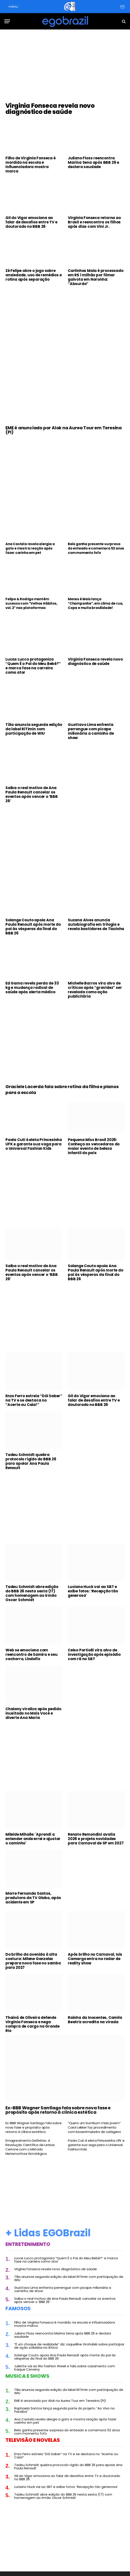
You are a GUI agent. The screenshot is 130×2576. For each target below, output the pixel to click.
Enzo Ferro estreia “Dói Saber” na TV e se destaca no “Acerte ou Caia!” (33, 1400)
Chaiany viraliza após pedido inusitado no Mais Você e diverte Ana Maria (33, 1713)
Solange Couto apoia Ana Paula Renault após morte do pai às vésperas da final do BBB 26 (33, 926)
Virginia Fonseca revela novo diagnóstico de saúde (49, 109)
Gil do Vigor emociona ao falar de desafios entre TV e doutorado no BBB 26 (31, 222)
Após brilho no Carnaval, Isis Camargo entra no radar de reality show (95, 1958)
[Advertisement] (65, 62)
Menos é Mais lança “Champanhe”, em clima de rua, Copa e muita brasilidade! (95, 603)
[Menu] (7, 21)
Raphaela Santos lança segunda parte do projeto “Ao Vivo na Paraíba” (64, 2410)
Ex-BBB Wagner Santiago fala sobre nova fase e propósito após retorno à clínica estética (58, 2110)
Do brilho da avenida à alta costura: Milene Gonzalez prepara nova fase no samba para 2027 (33, 1961)
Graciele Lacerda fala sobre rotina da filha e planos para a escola (62, 1090)
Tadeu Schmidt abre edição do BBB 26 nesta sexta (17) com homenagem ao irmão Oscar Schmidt (31, 1593)
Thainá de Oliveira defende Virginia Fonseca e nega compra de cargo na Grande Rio (32, 2024)
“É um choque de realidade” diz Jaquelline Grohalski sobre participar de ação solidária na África (69, 2346)
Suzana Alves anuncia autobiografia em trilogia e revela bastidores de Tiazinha (96, 924)
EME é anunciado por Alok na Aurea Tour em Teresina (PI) (63, 430)
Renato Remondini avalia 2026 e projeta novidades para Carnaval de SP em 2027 (96, 1838)
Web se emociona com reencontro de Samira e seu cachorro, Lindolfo (31, 1654)
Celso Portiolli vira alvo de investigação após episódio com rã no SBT (94, 1654)
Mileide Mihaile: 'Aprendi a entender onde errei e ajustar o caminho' (32, 1838)
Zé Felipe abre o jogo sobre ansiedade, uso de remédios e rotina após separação (33, 275)
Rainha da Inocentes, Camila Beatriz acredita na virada (95, 2019)
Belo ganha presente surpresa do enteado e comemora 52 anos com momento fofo (96, 548)
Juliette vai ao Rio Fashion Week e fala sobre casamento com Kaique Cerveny (64, 2367)
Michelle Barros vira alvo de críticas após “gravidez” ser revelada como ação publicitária (95, 989)
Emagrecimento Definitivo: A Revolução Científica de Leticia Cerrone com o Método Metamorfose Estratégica (30, 2147)
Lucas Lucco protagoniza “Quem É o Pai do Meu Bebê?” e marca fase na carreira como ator (33, 666)
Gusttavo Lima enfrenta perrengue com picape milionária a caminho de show (91, 731)
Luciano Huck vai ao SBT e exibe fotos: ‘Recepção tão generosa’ (93, 1591)
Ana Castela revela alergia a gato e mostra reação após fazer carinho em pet (30, 548)
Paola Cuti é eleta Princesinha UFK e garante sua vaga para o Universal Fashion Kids (33, 1144)
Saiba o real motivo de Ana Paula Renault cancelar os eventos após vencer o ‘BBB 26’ (31, 794)
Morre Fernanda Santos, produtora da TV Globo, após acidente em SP (33, 1897)
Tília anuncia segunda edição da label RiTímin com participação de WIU (33, 729)
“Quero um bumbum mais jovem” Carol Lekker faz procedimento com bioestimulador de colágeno (94, 2127)
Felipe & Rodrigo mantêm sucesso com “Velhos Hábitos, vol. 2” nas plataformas (31, 603)
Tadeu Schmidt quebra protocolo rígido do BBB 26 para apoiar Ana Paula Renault (30, 1461)
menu (13, 6)
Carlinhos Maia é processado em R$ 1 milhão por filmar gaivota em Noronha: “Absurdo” (95, 277)
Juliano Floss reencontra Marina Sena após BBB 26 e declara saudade (93, 162)
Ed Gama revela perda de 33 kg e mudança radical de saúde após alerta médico (32, 987)
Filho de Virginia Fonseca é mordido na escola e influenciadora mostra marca (30, 164)
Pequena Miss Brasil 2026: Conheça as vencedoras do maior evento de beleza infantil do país (94, 1146)
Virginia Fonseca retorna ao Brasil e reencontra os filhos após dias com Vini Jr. (94, 222)
